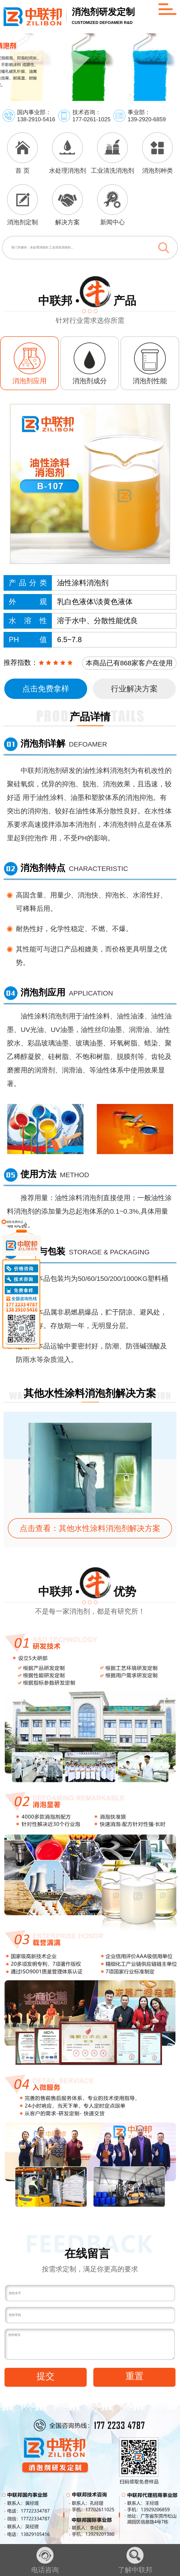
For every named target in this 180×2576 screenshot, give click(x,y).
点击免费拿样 (45, 688)
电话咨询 (45, 2560)
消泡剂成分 (89, 381)
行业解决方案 (134, 688)
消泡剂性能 (150, 381)
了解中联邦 (135, 2560)
